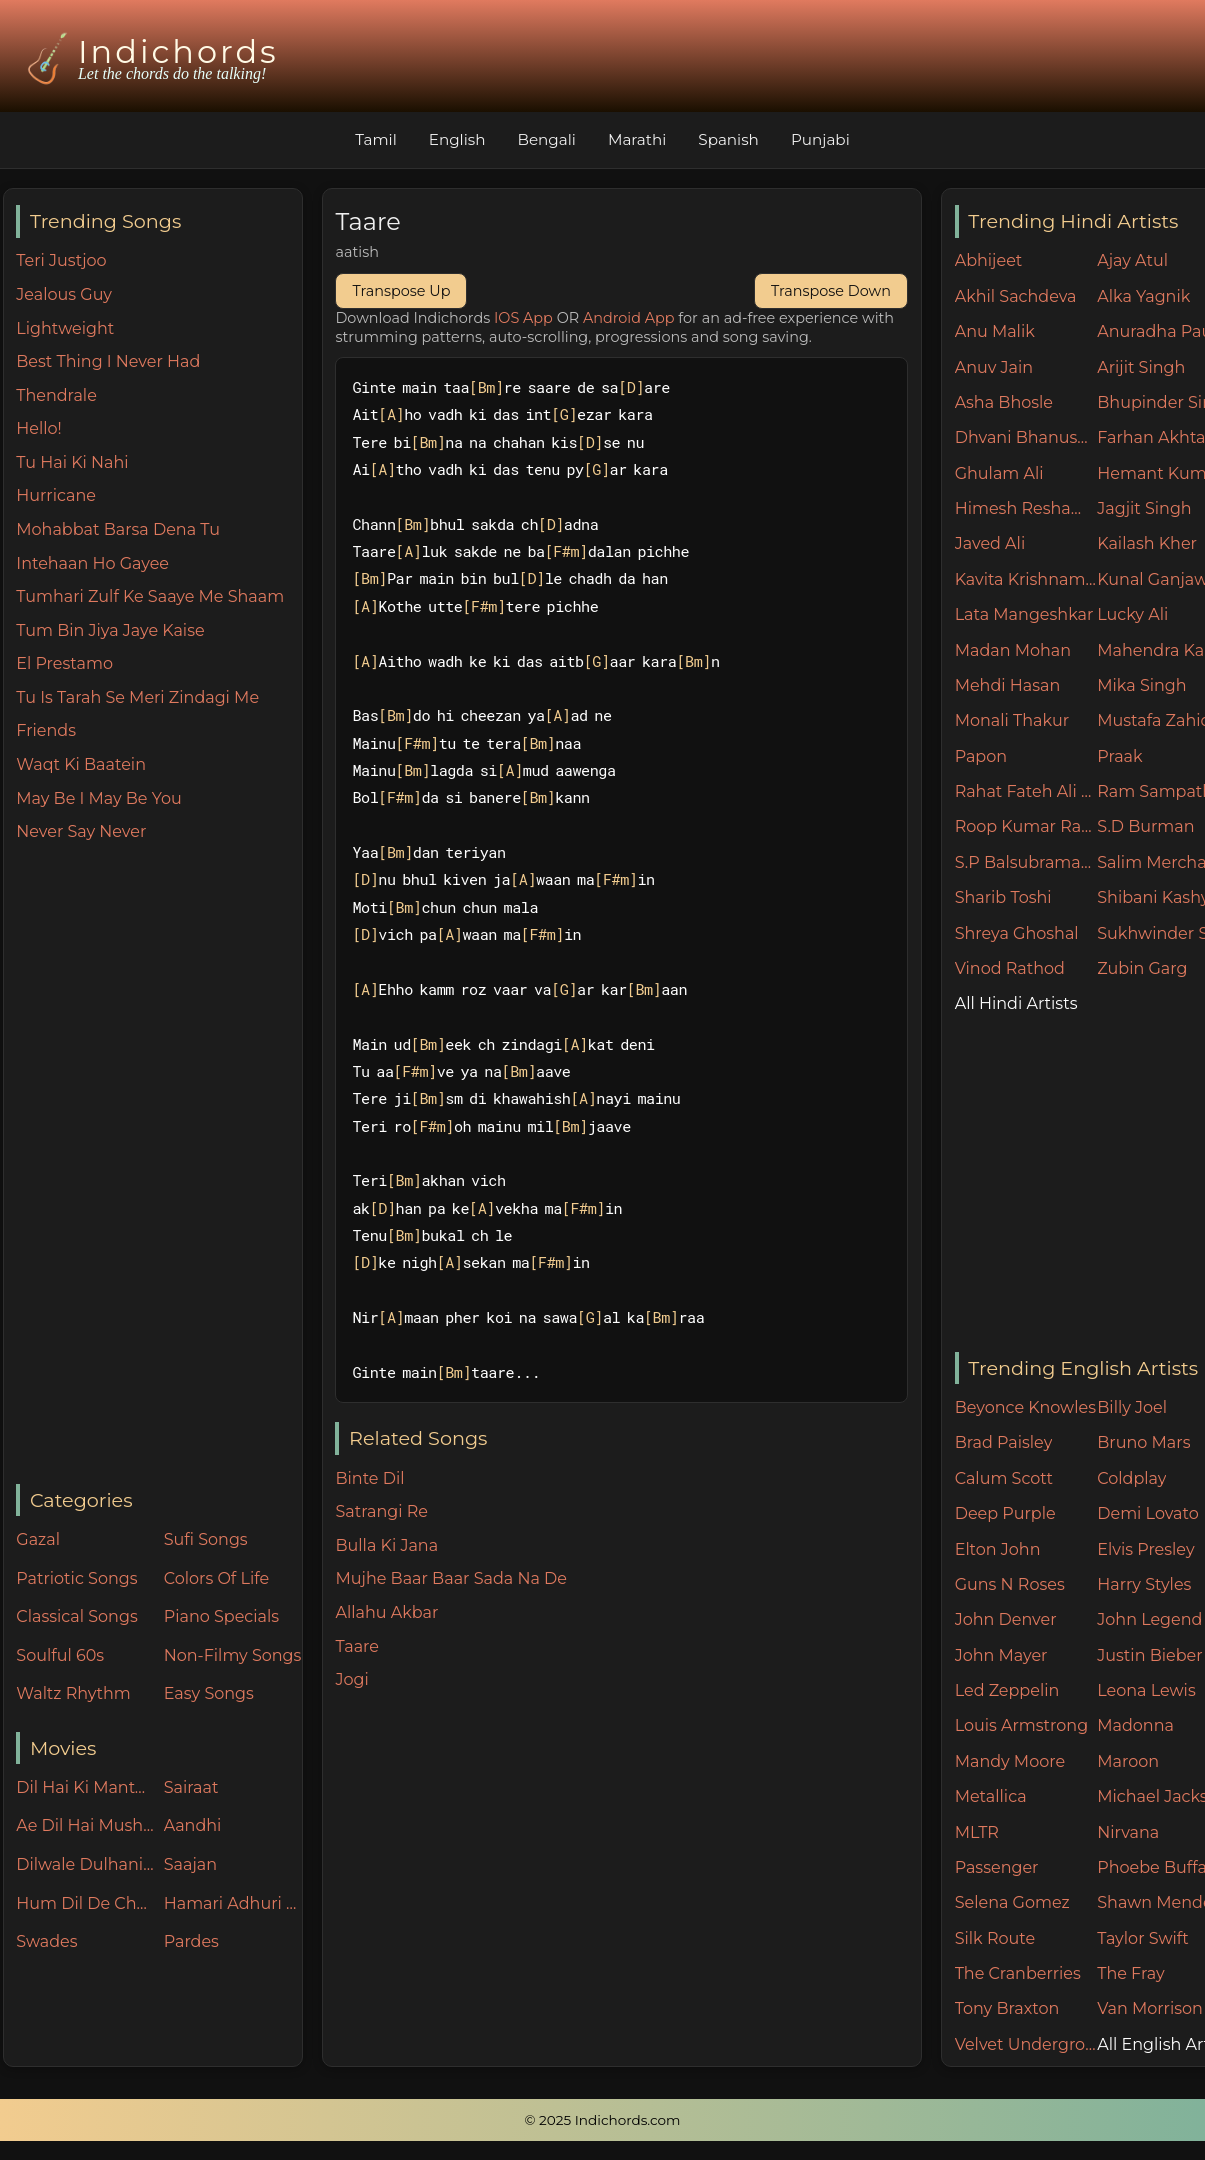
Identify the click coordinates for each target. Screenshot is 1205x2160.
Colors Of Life (216, 1578)
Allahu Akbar (386, 1612)
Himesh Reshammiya (1026, 508)
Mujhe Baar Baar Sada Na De (450, 1578)
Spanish (728, 139)
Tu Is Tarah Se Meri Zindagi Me (137, 697)
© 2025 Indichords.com (603, 2120)
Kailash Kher (1147, 543)
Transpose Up (401, 291)
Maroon (1128, 1761)
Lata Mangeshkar (1024, 614)
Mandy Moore (1010, 1761)
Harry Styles (1144, 1584)
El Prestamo (64, 663)
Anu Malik (995, 331)
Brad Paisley (1004, 1442)
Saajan (190, 1864)
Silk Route (995, 1938)
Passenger (997, 1867)
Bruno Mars (1143, 1442)
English (457, 139)
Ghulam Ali (999, 473)
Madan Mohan (1013, 650)
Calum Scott (1004, 1478)
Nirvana (1128, 1832)
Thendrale (56, 395)
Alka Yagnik (1143, 296)
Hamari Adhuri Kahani (233, 1903)
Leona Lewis (1146, 1690)
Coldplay (1131, 1478)
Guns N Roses (1010, 1584)
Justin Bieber (1149, 1655)
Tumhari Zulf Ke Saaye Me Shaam (150, 596)
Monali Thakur (1012, 720)
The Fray (1130, 1973)
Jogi (351, 1679)
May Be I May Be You (98, 798)
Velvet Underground (1026, 2044)
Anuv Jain (994, 367)
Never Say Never (81, 831)
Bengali (546, 139)
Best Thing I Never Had (108, 361)
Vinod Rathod (1010, 968)
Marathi (637, 139)
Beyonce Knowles (1025, 1407)
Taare (356, 1646)
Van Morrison (1150, 2008)
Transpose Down (831, 291)
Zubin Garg (1142, 968)
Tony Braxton (1007, 2008)
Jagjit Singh (1144, 508)
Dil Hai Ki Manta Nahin (85, 1787)
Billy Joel (1132, 1407)
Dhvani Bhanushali (1026, 437)
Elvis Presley (1145, 1549)
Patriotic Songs (76, 1578)
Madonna (1135, 1725)
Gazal (38, 1539)
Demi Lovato (1147, 1513)
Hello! (38, 428)
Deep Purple (1005, 1513)
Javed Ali (990, 543)
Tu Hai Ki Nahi (72, 462)
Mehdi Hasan (1008, 685)
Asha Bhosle (1004, 402)
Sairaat (191, 1787)
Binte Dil (369, 1478)
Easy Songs (209, 1693)
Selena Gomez (1012, 1902)
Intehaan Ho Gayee (92, 563)
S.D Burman (1145, 826)
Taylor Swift (1142, 1938)
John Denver (1006, 1619)
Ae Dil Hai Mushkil (85, 1825)
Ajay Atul (1132, 260)
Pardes (191, 1941)
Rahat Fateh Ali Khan (1026, 791)
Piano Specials (221, 1616)
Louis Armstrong (1021, 1725)
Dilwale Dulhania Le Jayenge (85, 1864)
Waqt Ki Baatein (81, 764)
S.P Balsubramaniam (1026, 862)
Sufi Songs (206, 1539)
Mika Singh (1141, 685)
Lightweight (65, 328)
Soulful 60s (60, 1655)
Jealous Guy (64, 294)
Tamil (376, 139)
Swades (46, 1941)
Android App (629, 318)
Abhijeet (989, 260)
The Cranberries (1018, 1973)
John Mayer (1001, 1655)
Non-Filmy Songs (233, 1655)
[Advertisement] (158, 1165)
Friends (46, 730)
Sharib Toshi (1003, 897)
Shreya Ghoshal (1017, 933)
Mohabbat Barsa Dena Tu (118, 529)
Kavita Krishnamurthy (1026, 579)
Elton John (998, 1549)
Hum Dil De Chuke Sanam (85, 1903)
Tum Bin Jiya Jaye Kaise (110, 630)
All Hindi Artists (1016, 1003)
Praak (1119, 756)
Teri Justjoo (61, 260)
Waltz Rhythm (73, 1693)
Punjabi (820, 139)
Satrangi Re (381, 1511)
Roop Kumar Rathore (1026, 826)
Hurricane (56, 495)
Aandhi (193, 1825)
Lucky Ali (1132, 614)
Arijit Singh (1141, 367)
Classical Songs (76, 1616)
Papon (981, 756)
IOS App (523, 318)
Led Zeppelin (1007, 1690)
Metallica (991, 1796)
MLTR (977, 1832)
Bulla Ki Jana (386, 1545)
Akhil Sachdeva (1016, 296)
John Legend (1149, 1619)
